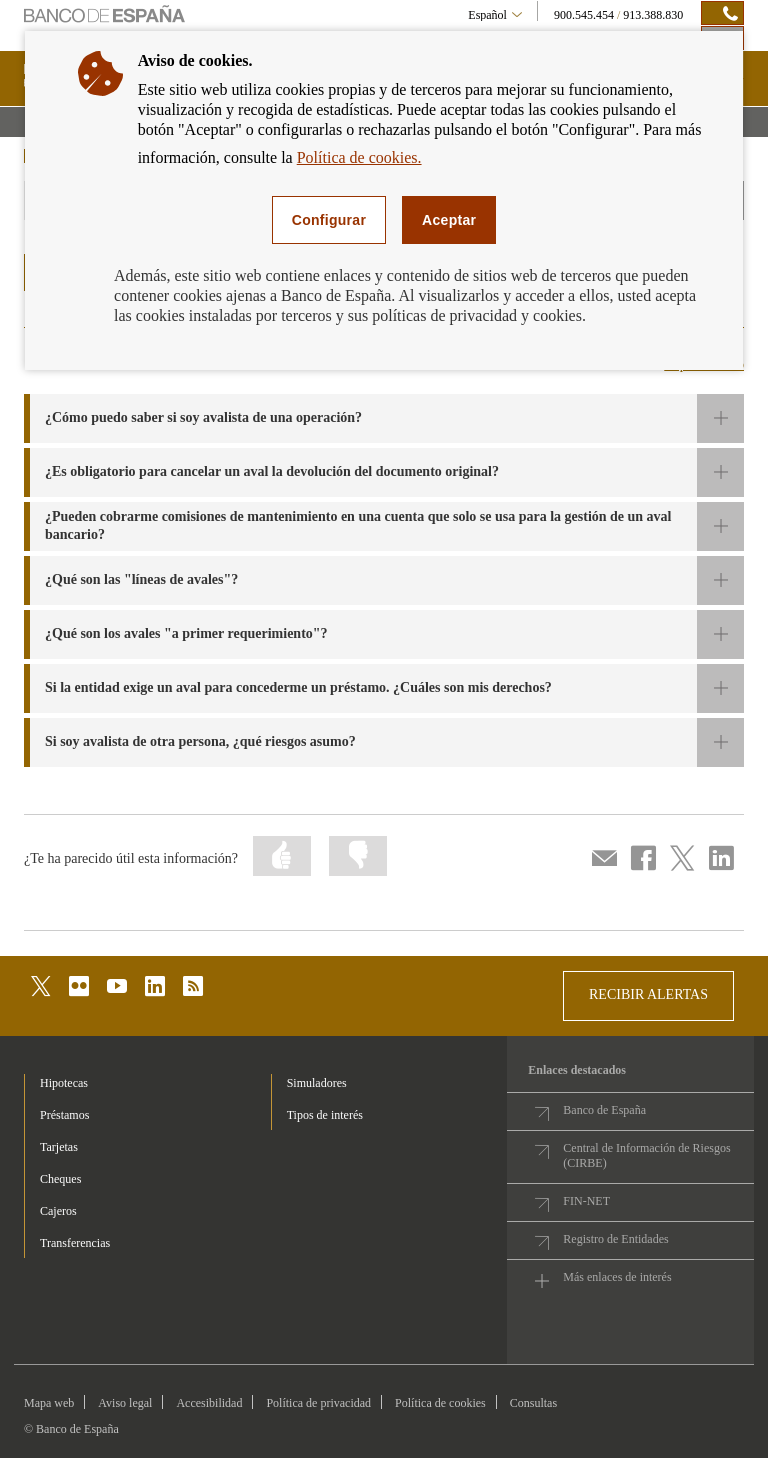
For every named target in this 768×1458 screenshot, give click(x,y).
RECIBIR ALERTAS (648, 994)
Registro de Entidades (615, 1239)
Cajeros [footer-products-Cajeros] (58, 1211)
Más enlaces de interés (617, 1277)
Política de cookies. (359, 157)
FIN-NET (586, 1201)
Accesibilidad (209, 1403)
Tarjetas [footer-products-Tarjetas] (59, 1147)
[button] (384, 418)
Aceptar (449, 220)
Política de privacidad (318, 1403)
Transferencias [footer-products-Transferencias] (75, 1243)
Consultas (533, 1403)
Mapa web (49, 1403)
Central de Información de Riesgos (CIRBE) (646, 1155)
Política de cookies (440, 1403)
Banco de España (604, 1110)
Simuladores (317, 1083)
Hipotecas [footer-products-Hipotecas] (64, 1083)
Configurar (329, 220)
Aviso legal (125, 1403)
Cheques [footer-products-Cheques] (60, 1179)
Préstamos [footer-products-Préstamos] (64, 1115)
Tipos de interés (325, 1115)
